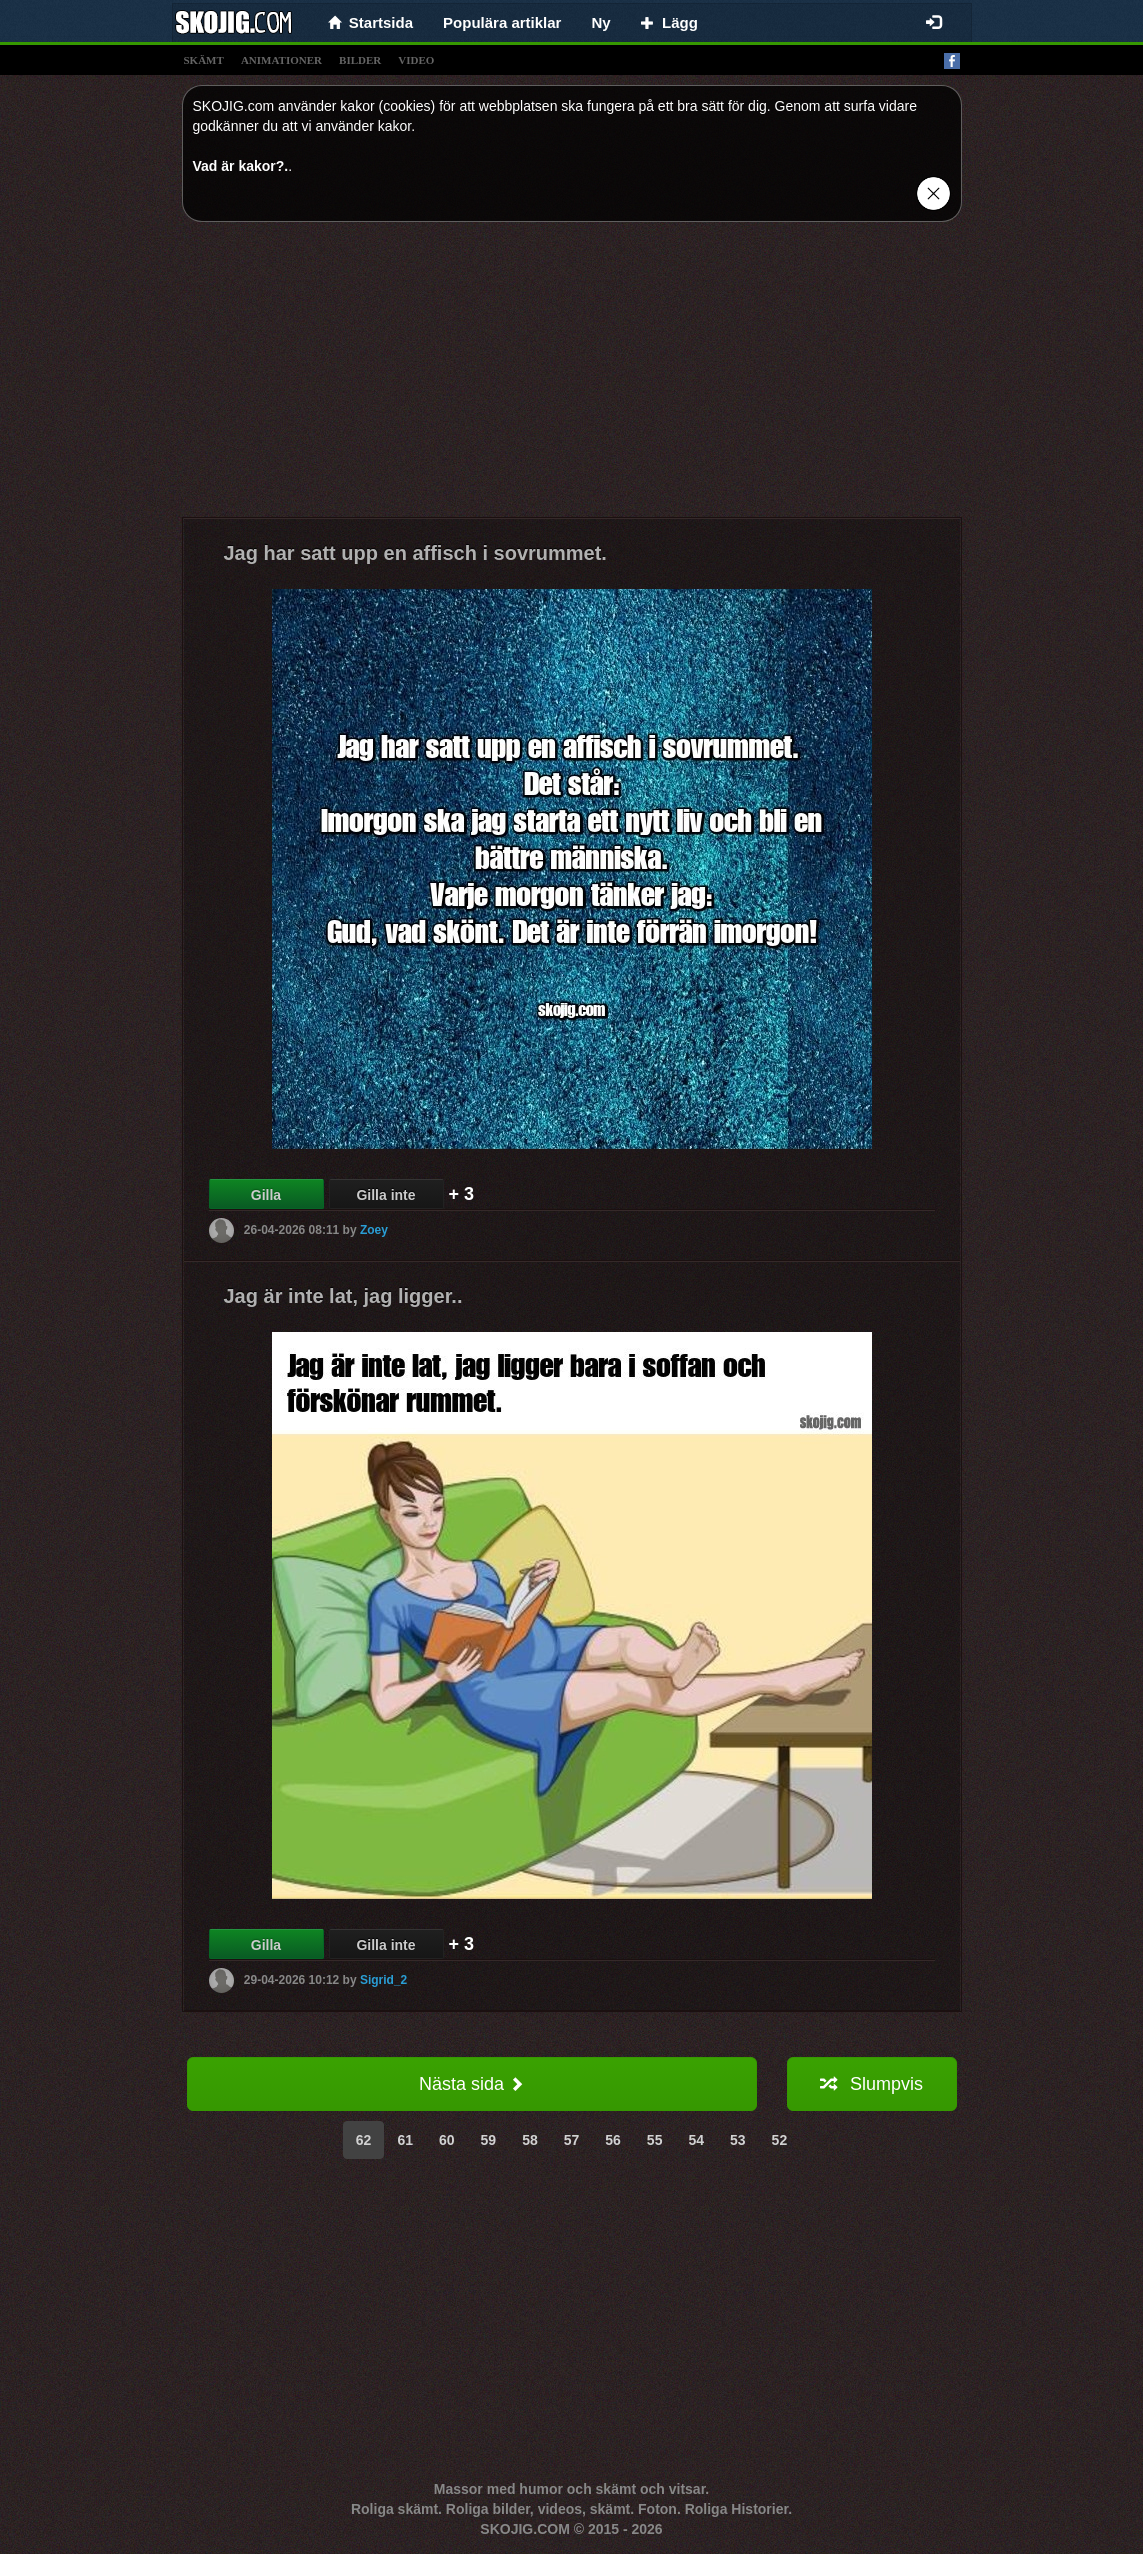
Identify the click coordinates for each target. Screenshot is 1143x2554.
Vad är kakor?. (241, 166)
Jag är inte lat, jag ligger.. (343, 1296)
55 (655, 2140)
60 (447, 2140)
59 (489, 2140)
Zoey (374, 1230)
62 (364, 2140)
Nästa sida (471, 2084)
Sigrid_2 (383, 1980)
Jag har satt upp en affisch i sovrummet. (415, 553)
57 (572, 2140)
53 (738, 2140)
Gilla (266, 1195)
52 (780, 2140)
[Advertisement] (572, 377)
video (416, 60)
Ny (600, 22)
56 (613, 2140)
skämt (204, 60)
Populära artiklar (502, 22)
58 (530, 2140)
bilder (360, 60)
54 (696, 2140)
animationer (281, 60)
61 (405, 2140)
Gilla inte (385, 1195)
